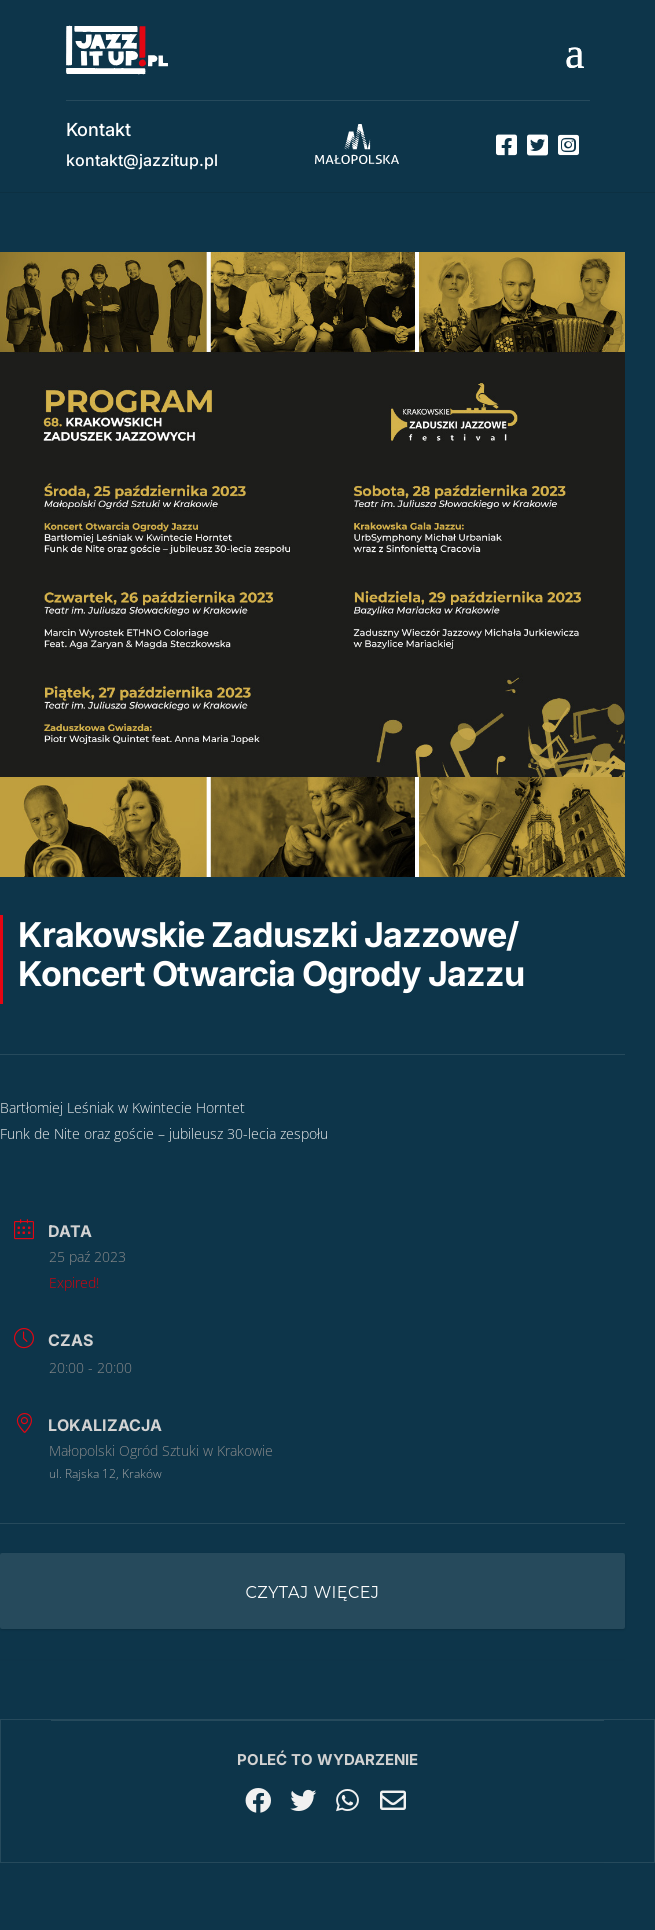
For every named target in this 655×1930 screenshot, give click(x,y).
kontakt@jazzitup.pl (142, 160)
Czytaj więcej (313, 1592)
